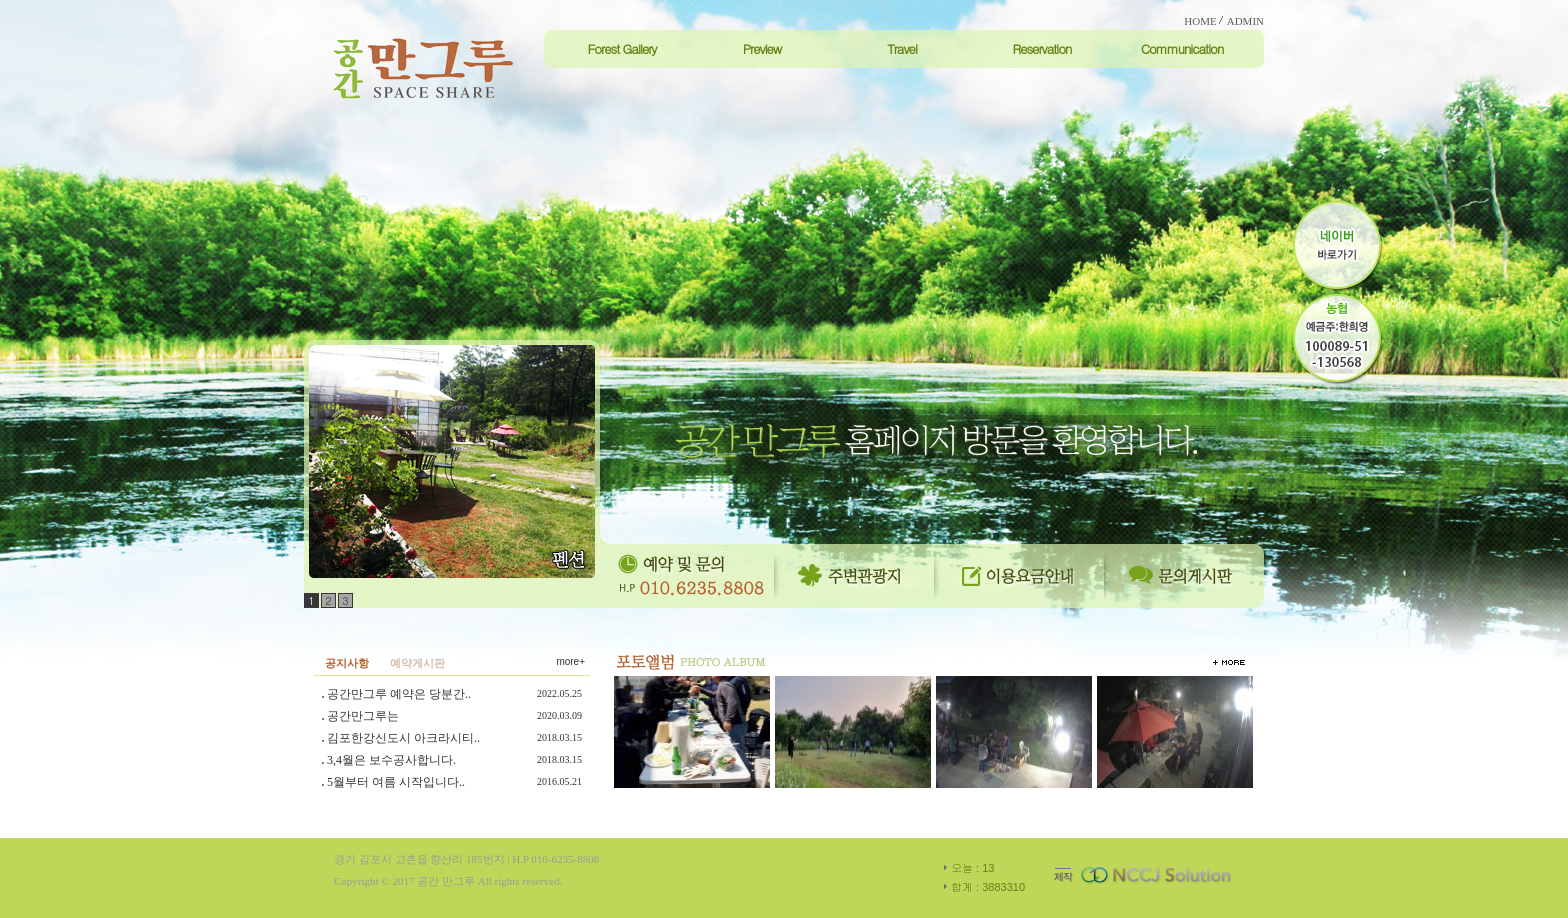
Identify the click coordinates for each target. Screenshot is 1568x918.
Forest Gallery (621, 48)
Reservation (1041, 48)
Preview (762, 48)
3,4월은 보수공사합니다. (391, 760)
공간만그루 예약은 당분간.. (399, 694)
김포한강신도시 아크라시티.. (403, 738)
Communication (1182, 48)
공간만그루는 (363, 716)
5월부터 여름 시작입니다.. (396, 782)
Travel (902, 48)
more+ (570, 661)
